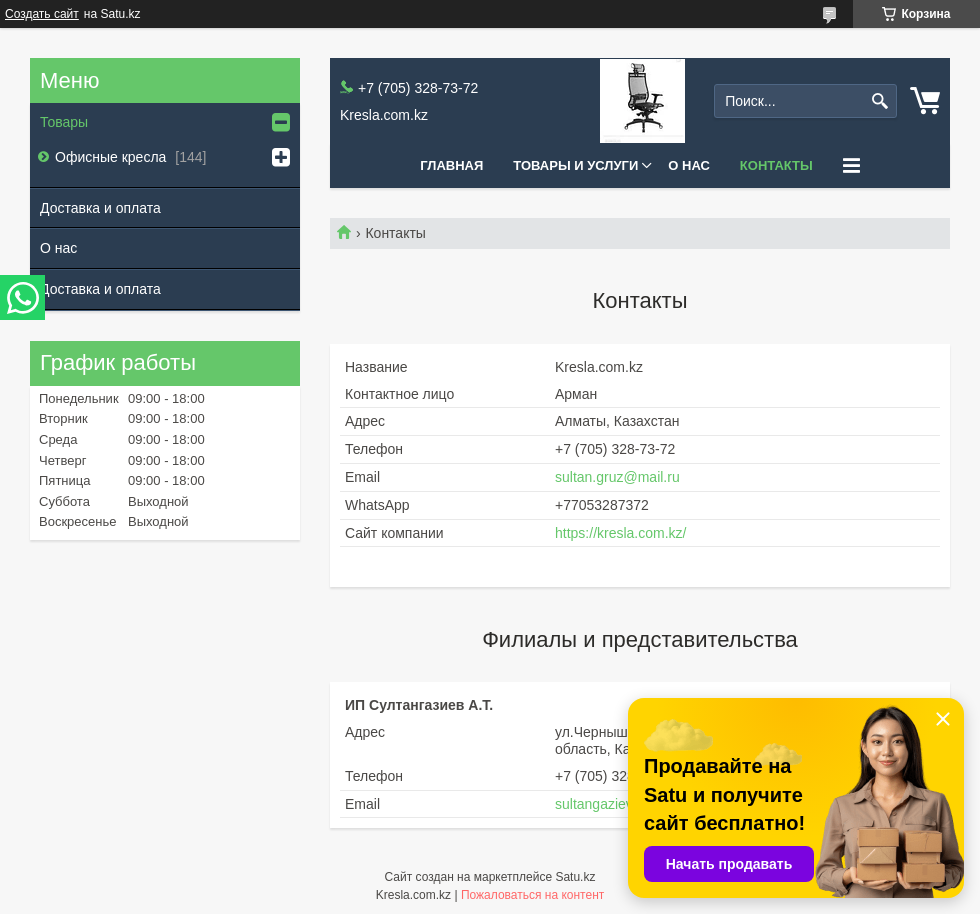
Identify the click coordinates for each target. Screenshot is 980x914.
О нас (689, 165)
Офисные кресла (112, 157)
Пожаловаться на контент (532, 895)
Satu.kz (575, 877)
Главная (451, 165)
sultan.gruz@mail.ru (617, 477)
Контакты (776, 165)
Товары (64, 122)
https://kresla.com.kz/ (620, 533)
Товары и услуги (575, 165)
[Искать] (879, 101)
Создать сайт (42, 14)
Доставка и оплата (100, 208)
